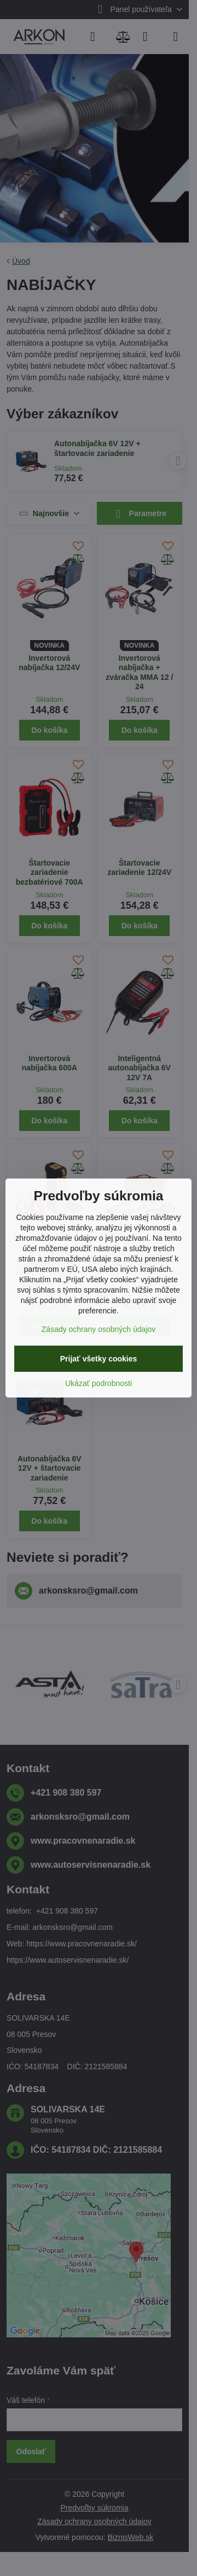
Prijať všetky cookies (98, 1358)
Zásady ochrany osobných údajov (99, 1329)
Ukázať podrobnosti (98, 1383)
